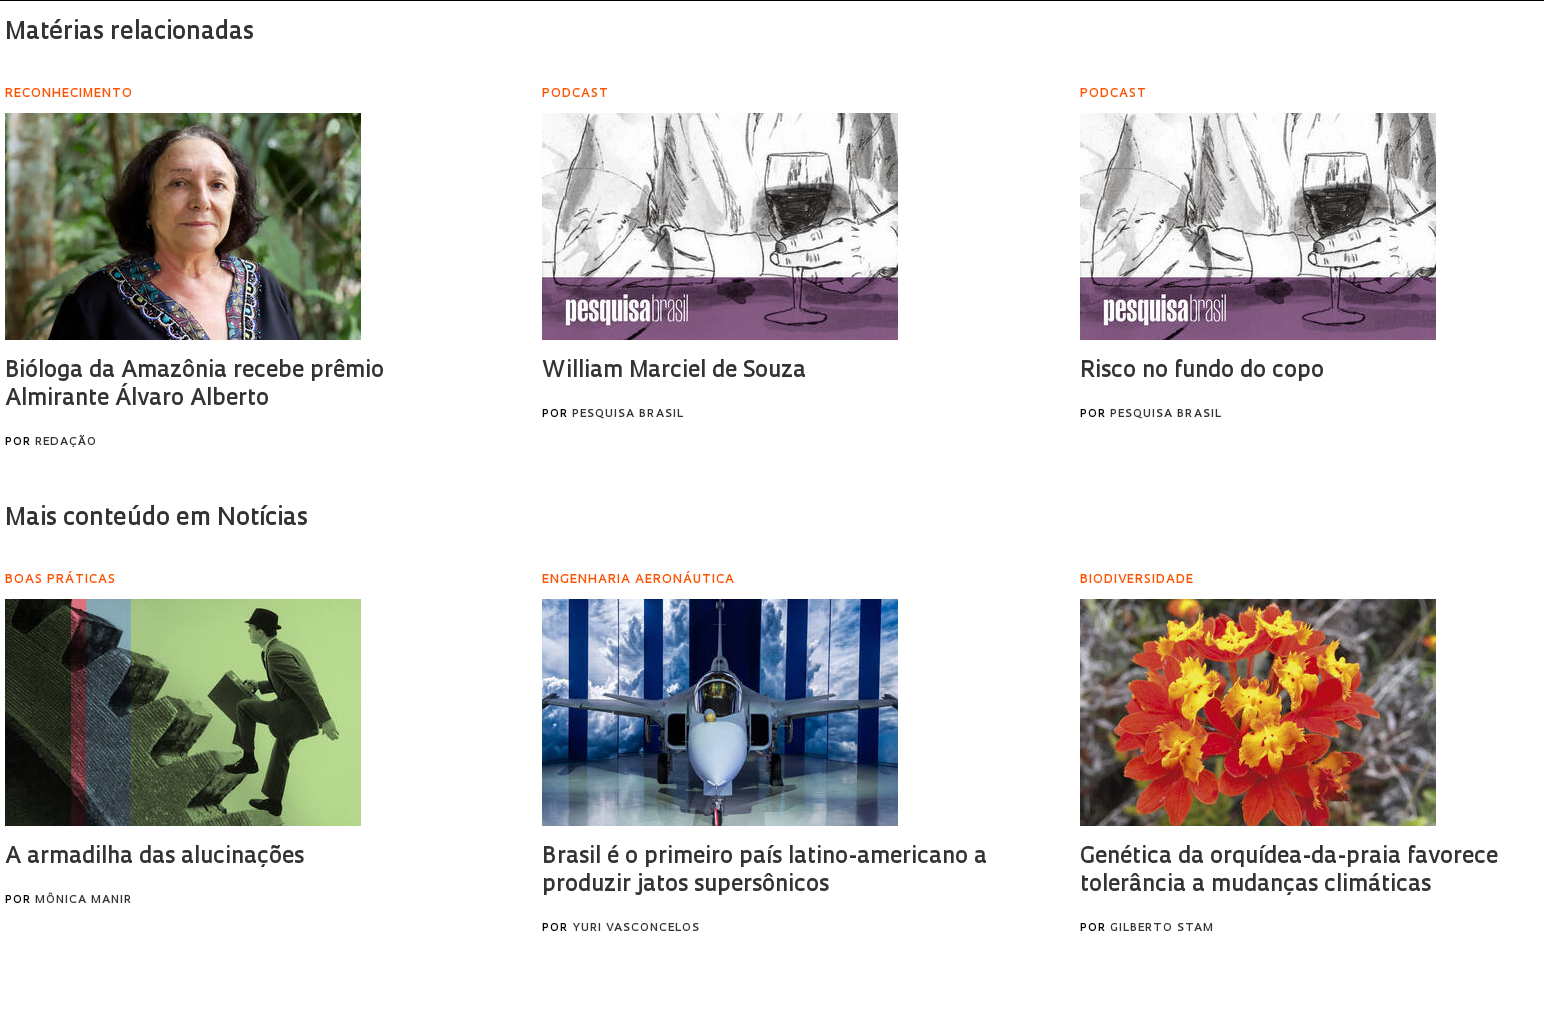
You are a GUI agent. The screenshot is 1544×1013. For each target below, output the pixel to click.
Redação (66, 442)
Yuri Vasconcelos (636, 928)
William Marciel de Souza (674, 371)
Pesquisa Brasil (628, 414)
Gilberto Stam (1162, 928)
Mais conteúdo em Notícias (156, 519)
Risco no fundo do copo (1202, 371)
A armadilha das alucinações (154, 857)
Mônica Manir (83, 900)
